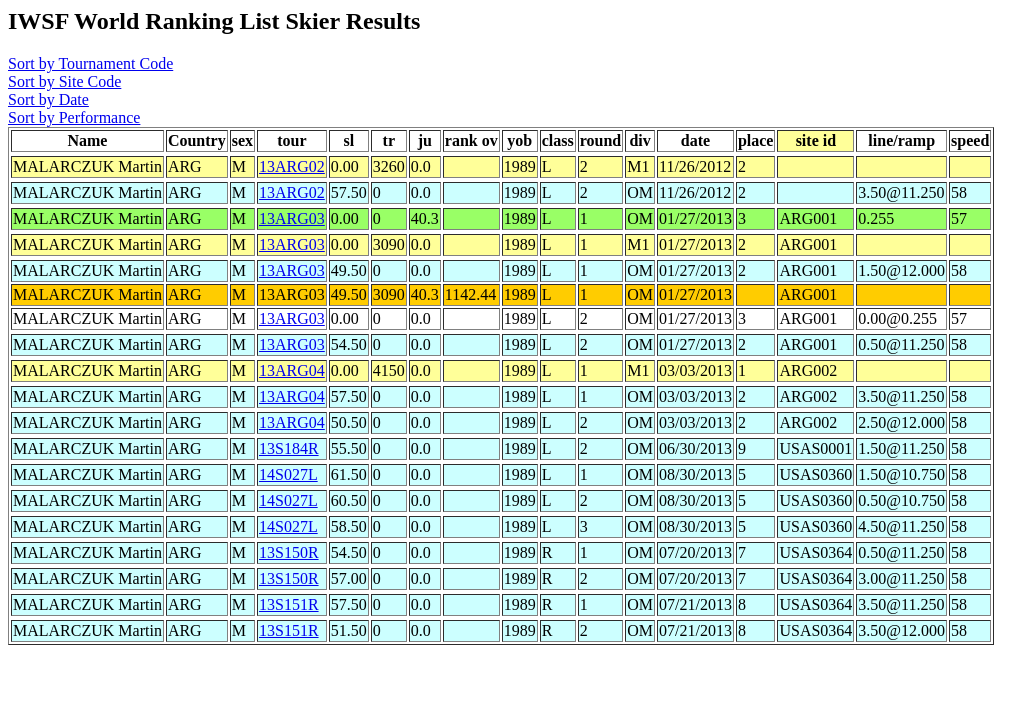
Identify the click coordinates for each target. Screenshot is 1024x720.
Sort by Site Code (64, 81)
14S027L (288, 474)
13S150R (289, 552)
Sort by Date (48, 99)
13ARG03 (292, 218)
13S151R (289, 604)
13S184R (289, 448)
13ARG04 (292, 370)
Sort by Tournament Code (90, 63)
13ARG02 (292, 166)
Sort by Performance (74, 117)
